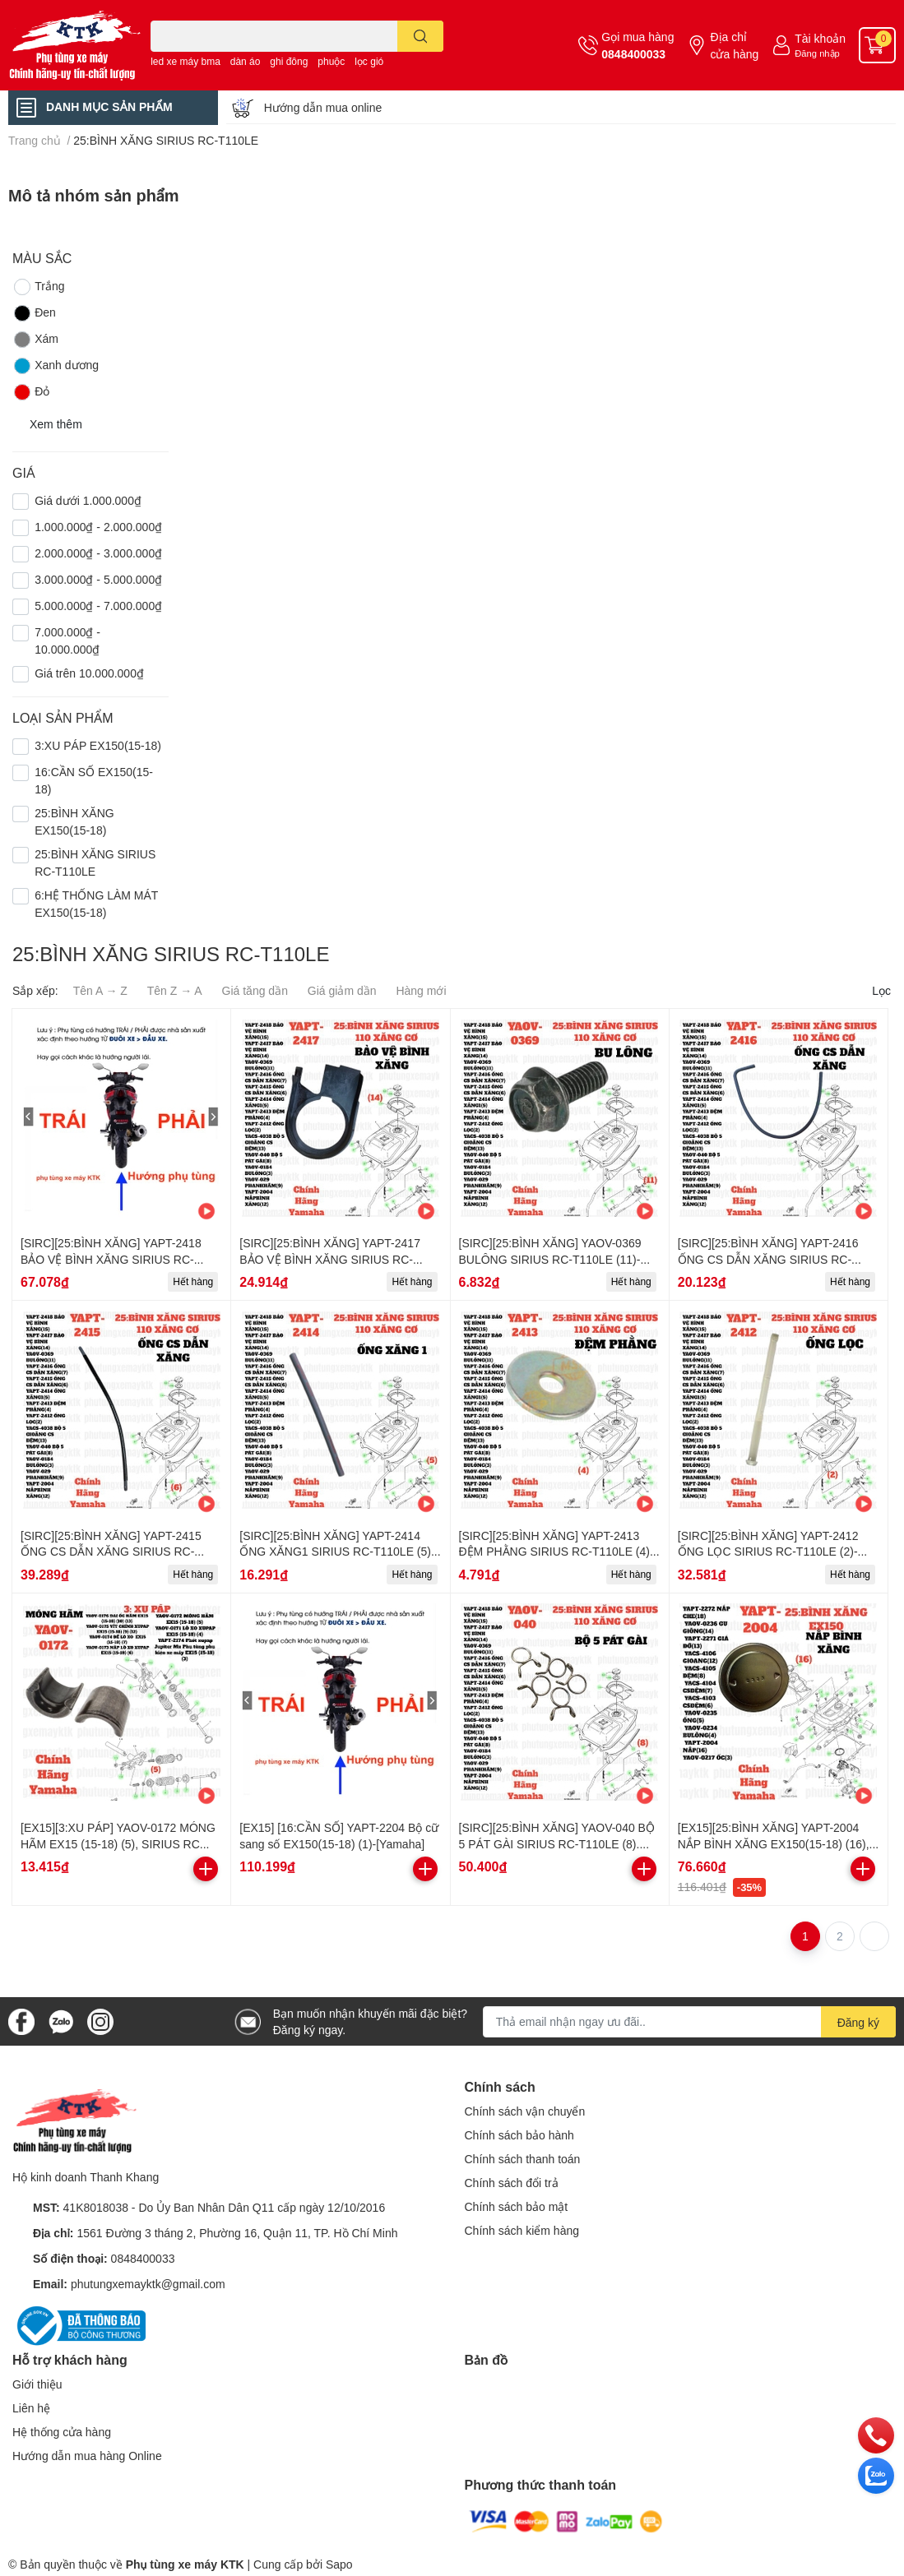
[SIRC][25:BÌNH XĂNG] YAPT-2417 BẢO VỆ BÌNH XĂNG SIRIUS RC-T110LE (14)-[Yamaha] (329, 1259)
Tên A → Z (100, 990)
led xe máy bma (185, 61)
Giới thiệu (37, 2384)
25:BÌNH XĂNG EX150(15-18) (74, 821)
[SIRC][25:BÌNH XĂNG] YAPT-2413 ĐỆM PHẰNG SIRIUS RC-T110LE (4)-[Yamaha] (556, 1551)
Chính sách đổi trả (512, 2183)
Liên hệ (31, 2408)
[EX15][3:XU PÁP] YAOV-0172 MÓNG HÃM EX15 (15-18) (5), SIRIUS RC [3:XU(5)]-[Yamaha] (118, 1843)
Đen (34, 313)
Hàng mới (421, 990)
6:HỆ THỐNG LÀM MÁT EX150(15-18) (96, 903)
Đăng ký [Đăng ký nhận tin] (858, 2022)
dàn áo (245, 61)
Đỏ (30, 392)
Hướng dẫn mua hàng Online (87, 2456)
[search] (420, 36)
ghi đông (289, 61)
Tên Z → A (174, 990)
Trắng (38, 287)
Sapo (339, 2564)
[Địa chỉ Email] (689, 2021)
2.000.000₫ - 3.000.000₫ (98, 553)
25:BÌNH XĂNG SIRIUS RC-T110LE (95, 862)
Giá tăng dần (255, 990)
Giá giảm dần (342, 990)
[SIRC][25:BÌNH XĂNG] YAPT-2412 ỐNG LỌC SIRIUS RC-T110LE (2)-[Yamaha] (768, 1551)
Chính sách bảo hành (519, 2135)
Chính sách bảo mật (516, 2206)
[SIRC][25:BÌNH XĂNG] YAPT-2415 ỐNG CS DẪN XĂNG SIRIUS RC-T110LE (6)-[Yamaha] (111, 1551)
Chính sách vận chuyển (525, 2111)
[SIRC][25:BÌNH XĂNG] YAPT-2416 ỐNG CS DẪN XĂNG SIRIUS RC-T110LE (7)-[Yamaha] (768, 1259)
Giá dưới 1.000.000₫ (88, 500)
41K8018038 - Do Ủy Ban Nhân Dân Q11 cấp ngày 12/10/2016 (224, 2207)
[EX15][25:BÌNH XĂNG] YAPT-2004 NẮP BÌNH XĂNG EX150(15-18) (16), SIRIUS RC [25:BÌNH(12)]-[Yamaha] (773, 1843)
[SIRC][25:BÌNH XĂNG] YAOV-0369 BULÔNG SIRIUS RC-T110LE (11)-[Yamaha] (550, 1259)
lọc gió (369, 61)
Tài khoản (820, 38)
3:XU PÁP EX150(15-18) (98, 745)
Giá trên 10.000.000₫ (89, 673)
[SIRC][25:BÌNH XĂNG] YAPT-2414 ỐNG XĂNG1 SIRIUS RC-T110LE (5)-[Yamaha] (336, 1551)
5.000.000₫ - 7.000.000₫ (98, 606)
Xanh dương (55, 366)
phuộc (331, 61)
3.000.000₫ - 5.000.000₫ (98, 579)
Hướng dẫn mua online (323, 107)
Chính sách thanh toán (523, 2159)
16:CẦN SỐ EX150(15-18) (94, 780)
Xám (35, 339)
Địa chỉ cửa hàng (734, 45)
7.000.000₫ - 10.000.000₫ (67, 640)
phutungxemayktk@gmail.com (148, 2284)
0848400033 (633, 54)
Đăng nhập (817, 53)
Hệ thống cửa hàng (61, 2432)
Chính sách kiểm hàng (522, 2230)
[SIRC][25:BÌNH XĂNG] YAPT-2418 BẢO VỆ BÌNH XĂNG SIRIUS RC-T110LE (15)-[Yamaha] (111, 1259)
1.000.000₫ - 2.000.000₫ (98, 527)
